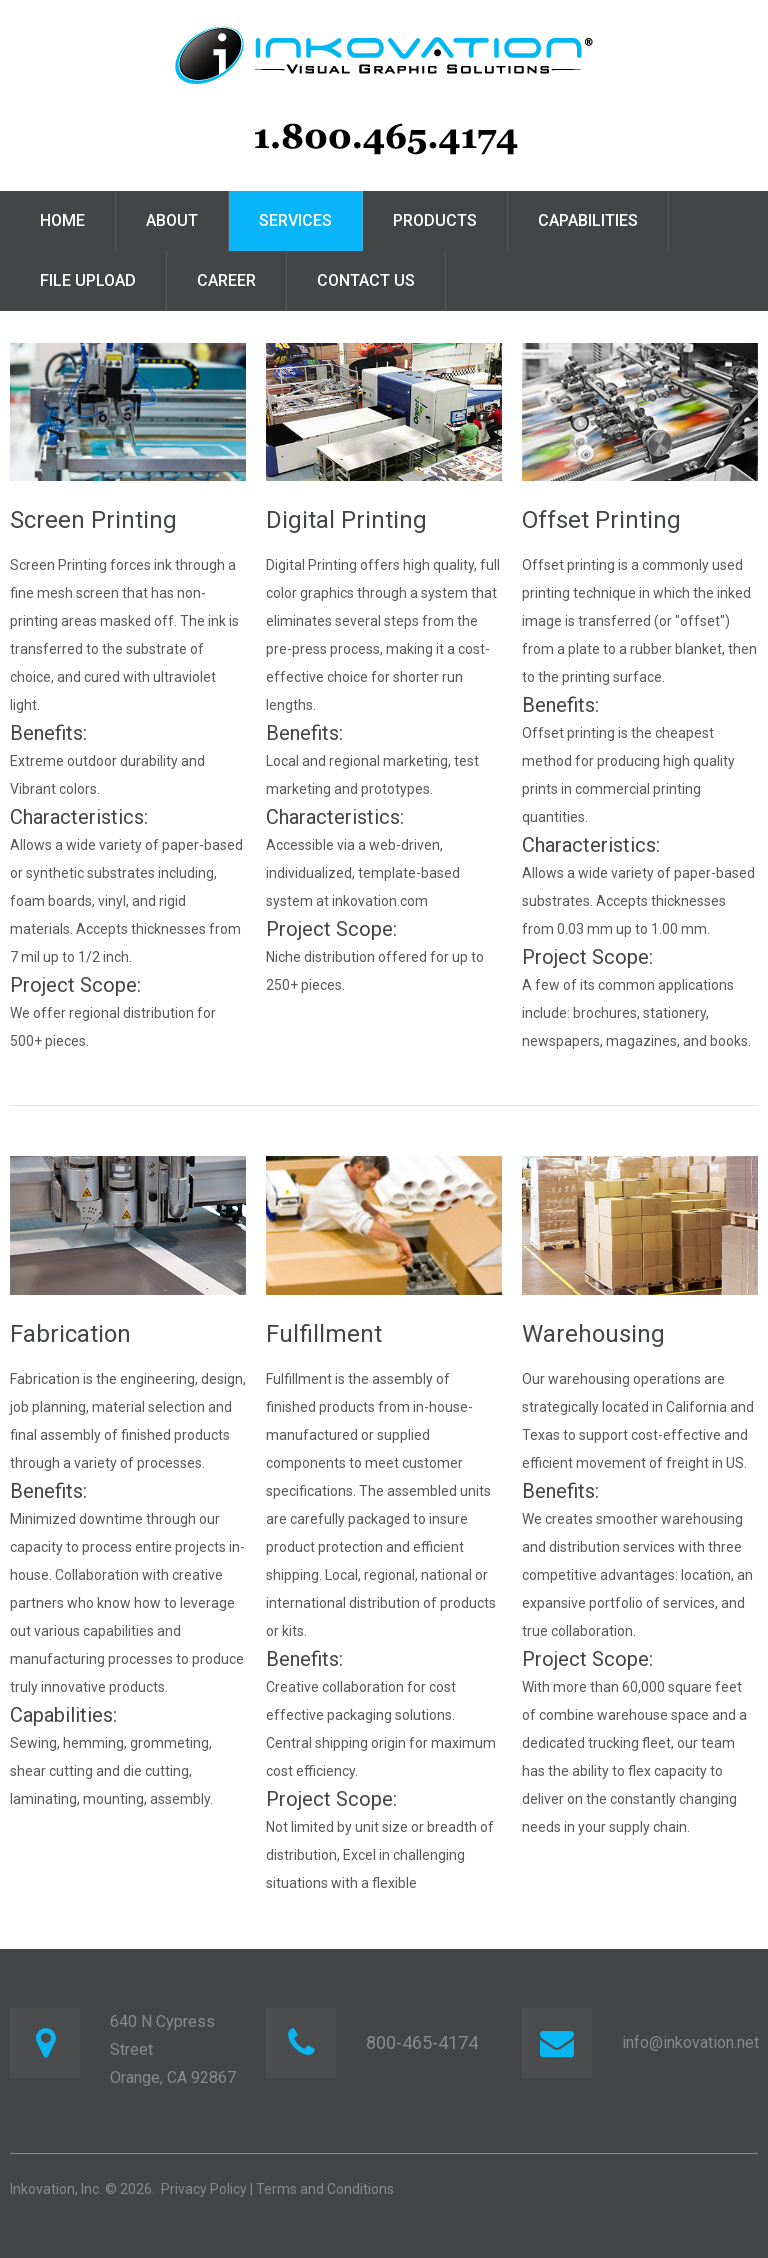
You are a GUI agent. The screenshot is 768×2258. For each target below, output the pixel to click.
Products (435, 220)
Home (62, 220)
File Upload (88, 280)
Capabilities (588, 220)
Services (295, 220)
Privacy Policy (204, 2189)
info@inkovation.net (690, 2042)
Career (226, 280)
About (172, 220)
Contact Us (366, 280)
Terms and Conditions (325, 2189)
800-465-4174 (422, 2042)
